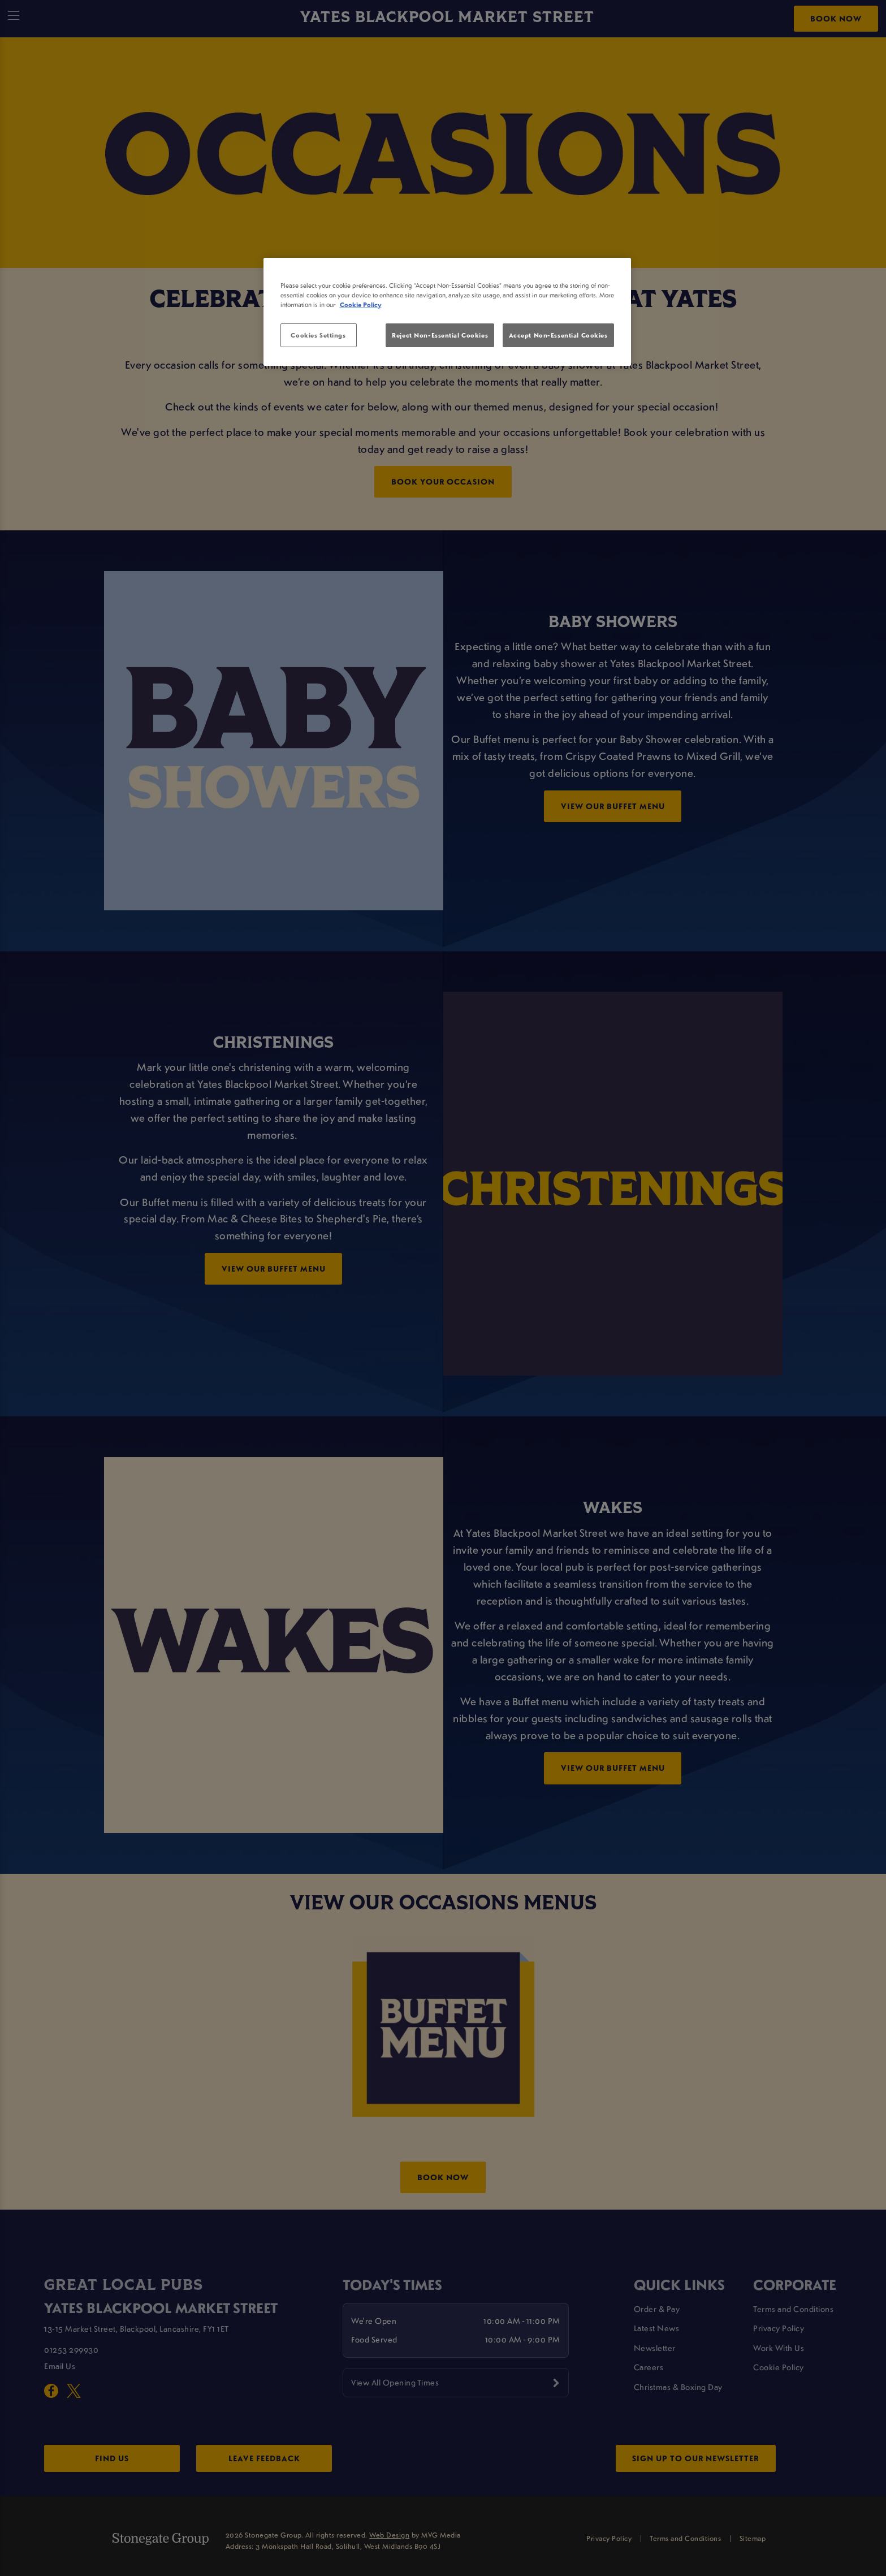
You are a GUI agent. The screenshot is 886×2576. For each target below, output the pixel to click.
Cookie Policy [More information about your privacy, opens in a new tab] (361, 304)
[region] (447, 312)
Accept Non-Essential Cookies (558, 335)
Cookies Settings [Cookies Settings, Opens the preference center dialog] (318, 335)
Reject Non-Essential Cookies (440, 335)
